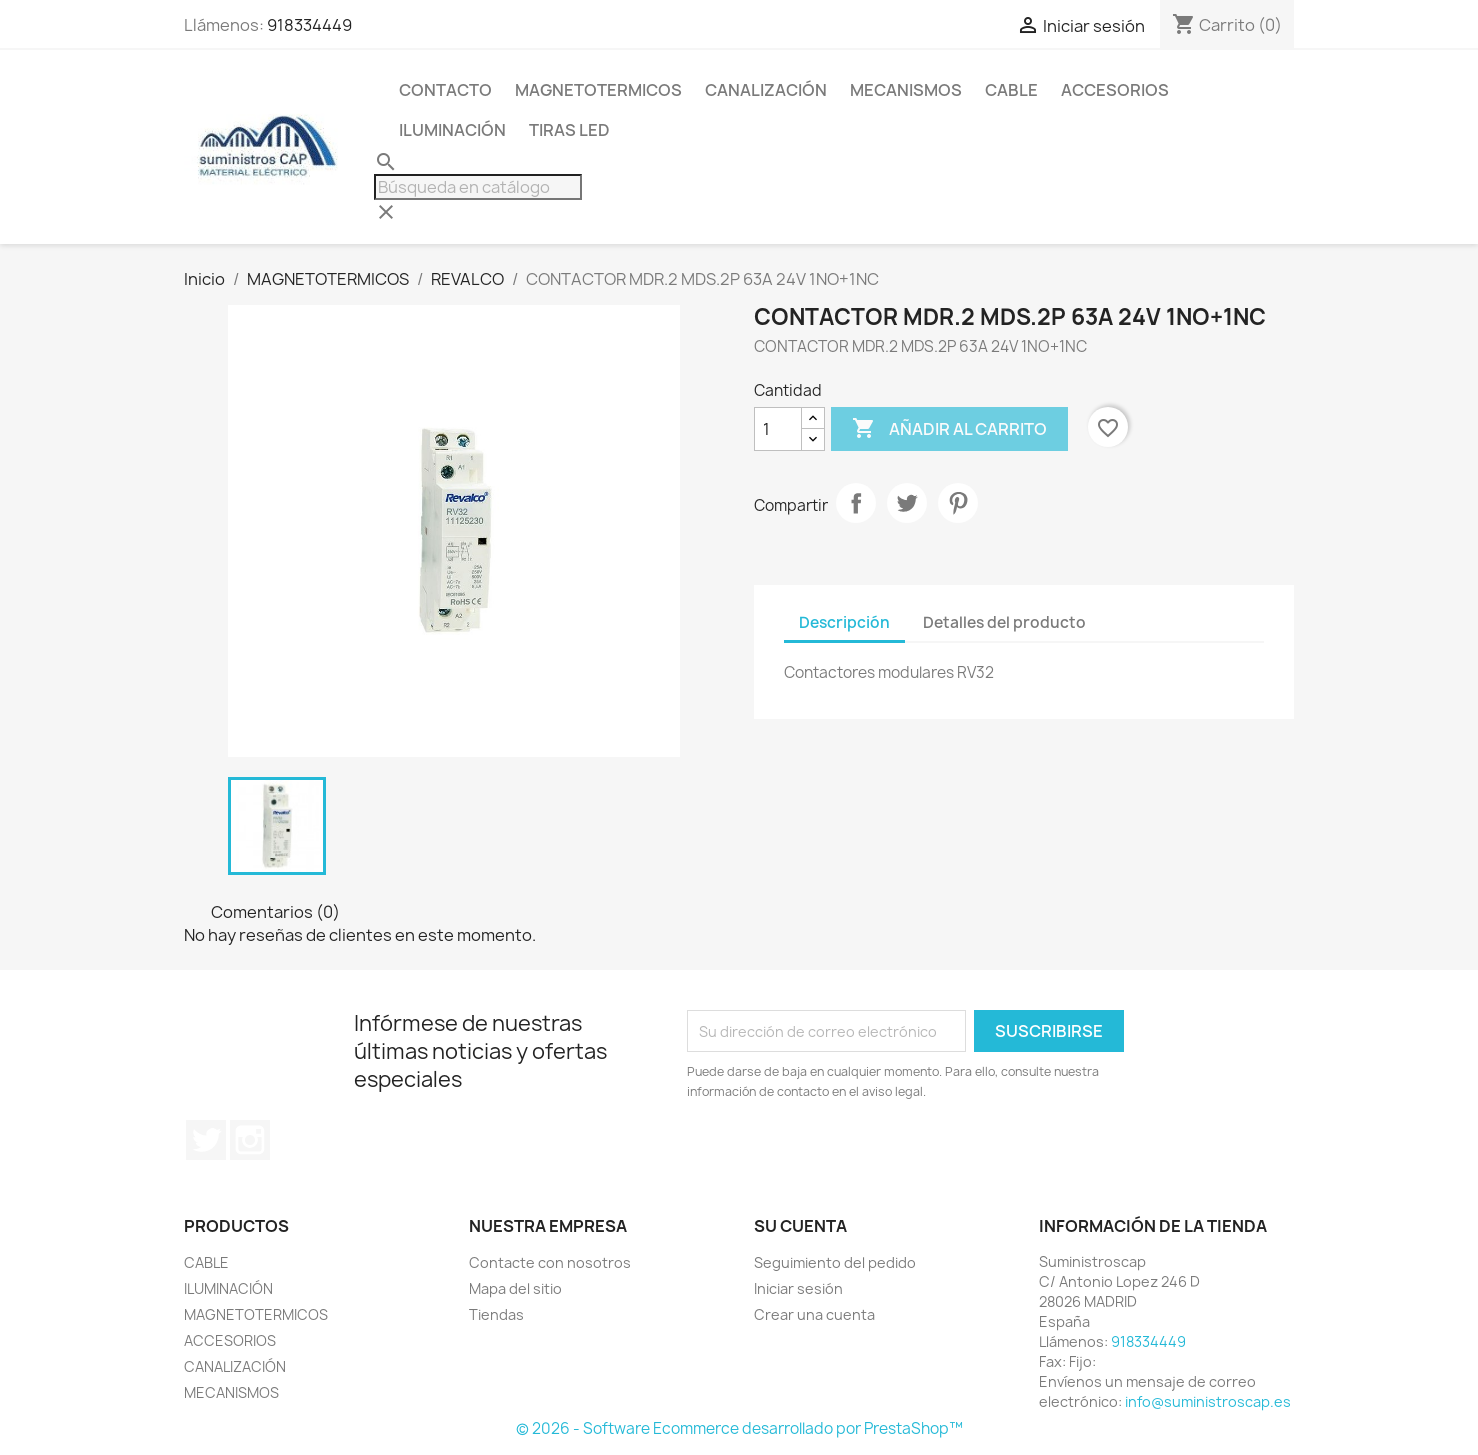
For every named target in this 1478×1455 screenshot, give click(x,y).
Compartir (856, 503)
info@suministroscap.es (1208, 1401)
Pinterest (958, 503)
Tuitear (907, 503)
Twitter (206, 1140)
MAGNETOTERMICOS (598, 90)
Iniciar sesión (798, 1288)
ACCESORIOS (1115, 90)
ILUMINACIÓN (452, 130)
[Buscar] (478, 187)
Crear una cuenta (814, 1314)
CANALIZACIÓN (766, 90)
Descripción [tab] (844, 622)
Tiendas (496, 1314)
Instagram (250, 1140)
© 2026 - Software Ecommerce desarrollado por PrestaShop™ (739, 1428)
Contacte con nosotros (550, 1262)
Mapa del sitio (515, 1288)
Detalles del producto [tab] (1004, 622)
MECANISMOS (906, 90)
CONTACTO (445, 90)
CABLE (1011, 90)
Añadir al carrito (949, 429)
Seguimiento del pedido (835, 1262)
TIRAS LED (569, 130)
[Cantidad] (778, 429)
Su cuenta (800, 1226)
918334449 (309, 25)
